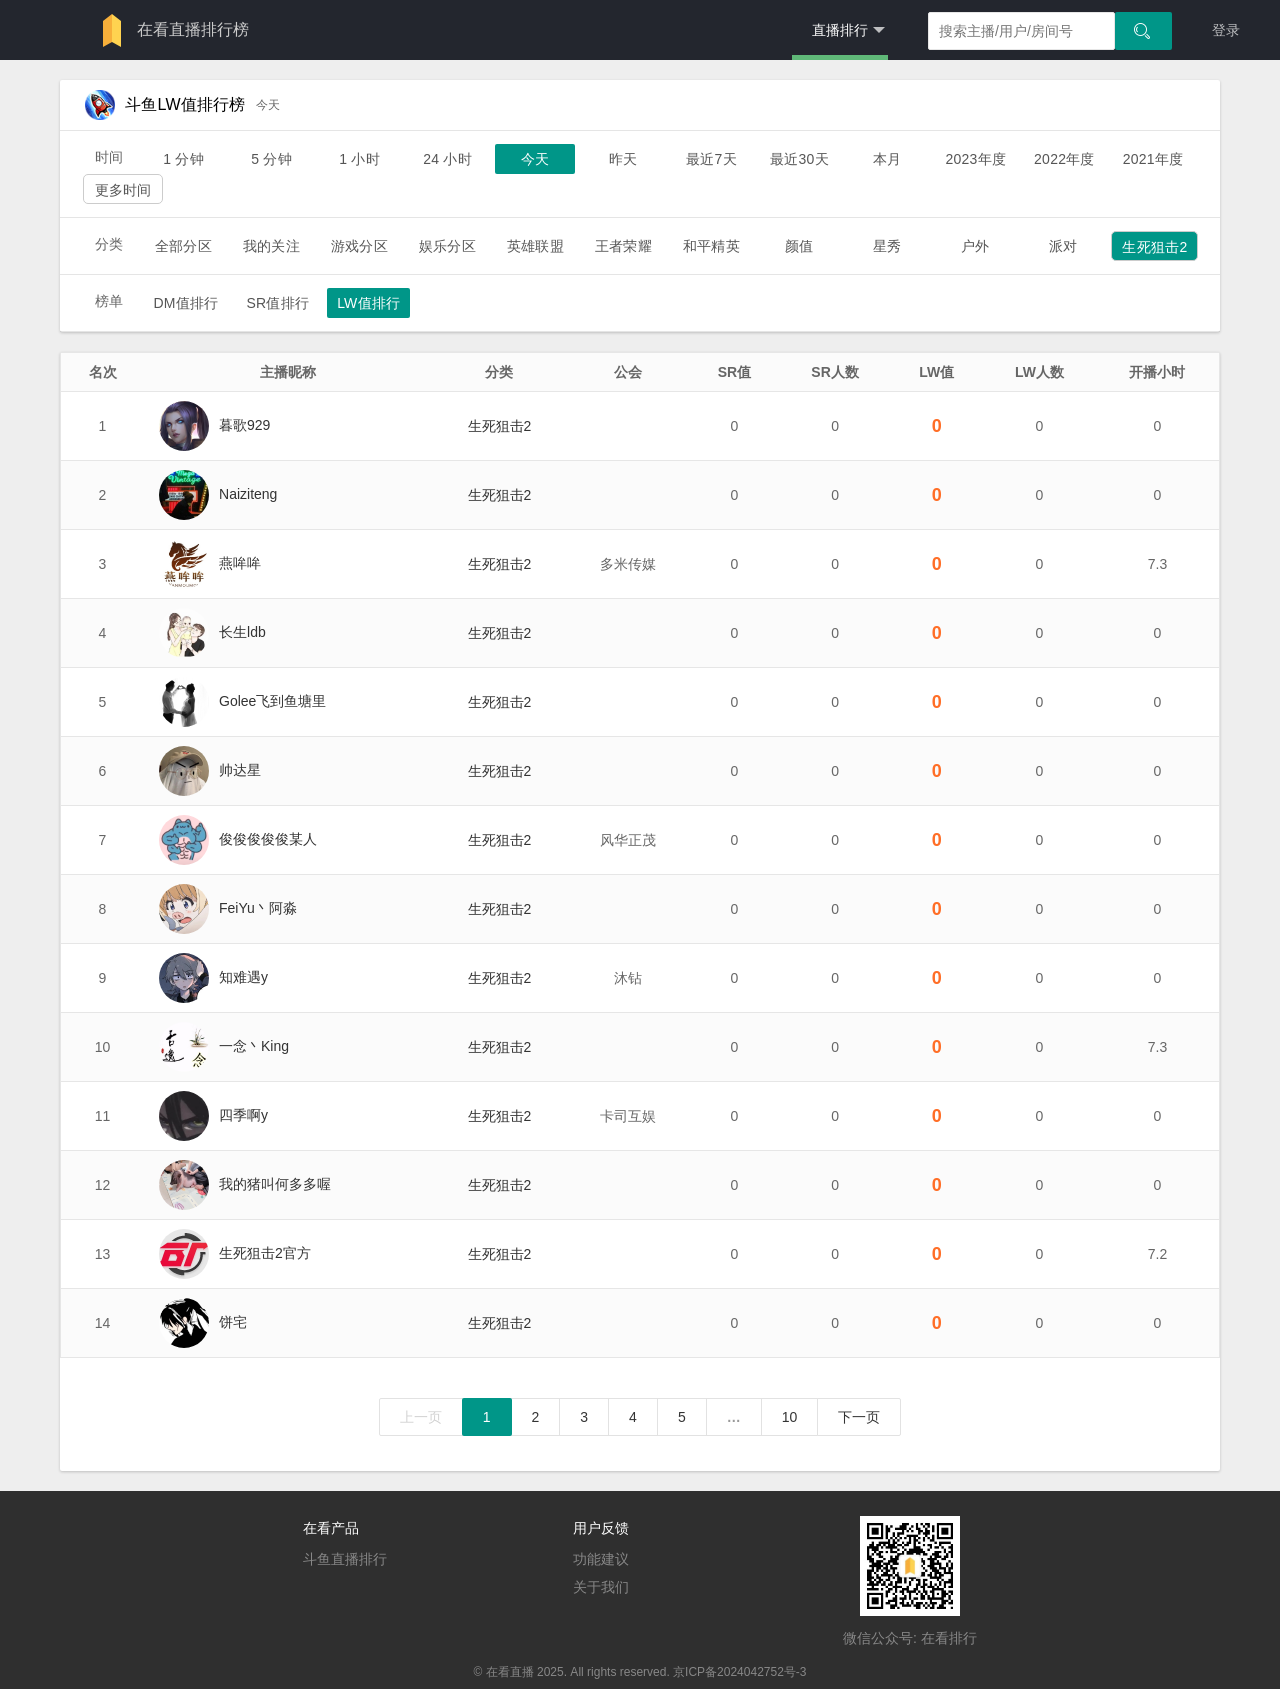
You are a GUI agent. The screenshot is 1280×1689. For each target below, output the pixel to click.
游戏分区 (359, 246)
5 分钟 (271, 159)
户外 (975, 246)
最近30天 (799, 159)
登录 (1226, 30)
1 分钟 (183, 159)
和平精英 (711, 246)
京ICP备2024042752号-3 (739, 1672)
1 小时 (359, 159)
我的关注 (271, 246)
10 (790, 1417)
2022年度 (1064, 159)
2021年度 (1153, 159)
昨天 (623, 159)
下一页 (859, 1417)
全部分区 (183, 246)
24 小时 (447, 159)
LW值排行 (368, 303)
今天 (535, 159)
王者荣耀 (623, 246)
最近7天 (711, 159)
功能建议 (601, 1559)
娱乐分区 (447, 246)
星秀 (887, 246)
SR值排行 (277, 303)
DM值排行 (185, 303)
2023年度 (975, 159)
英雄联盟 (535, 246)
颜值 (799, 246)
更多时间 (123, 190)
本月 (887, 159)
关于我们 (601, 1587)
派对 (1063, 246)
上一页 (421, 1417)
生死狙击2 (1154, 247)
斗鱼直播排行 (345, 1559)
